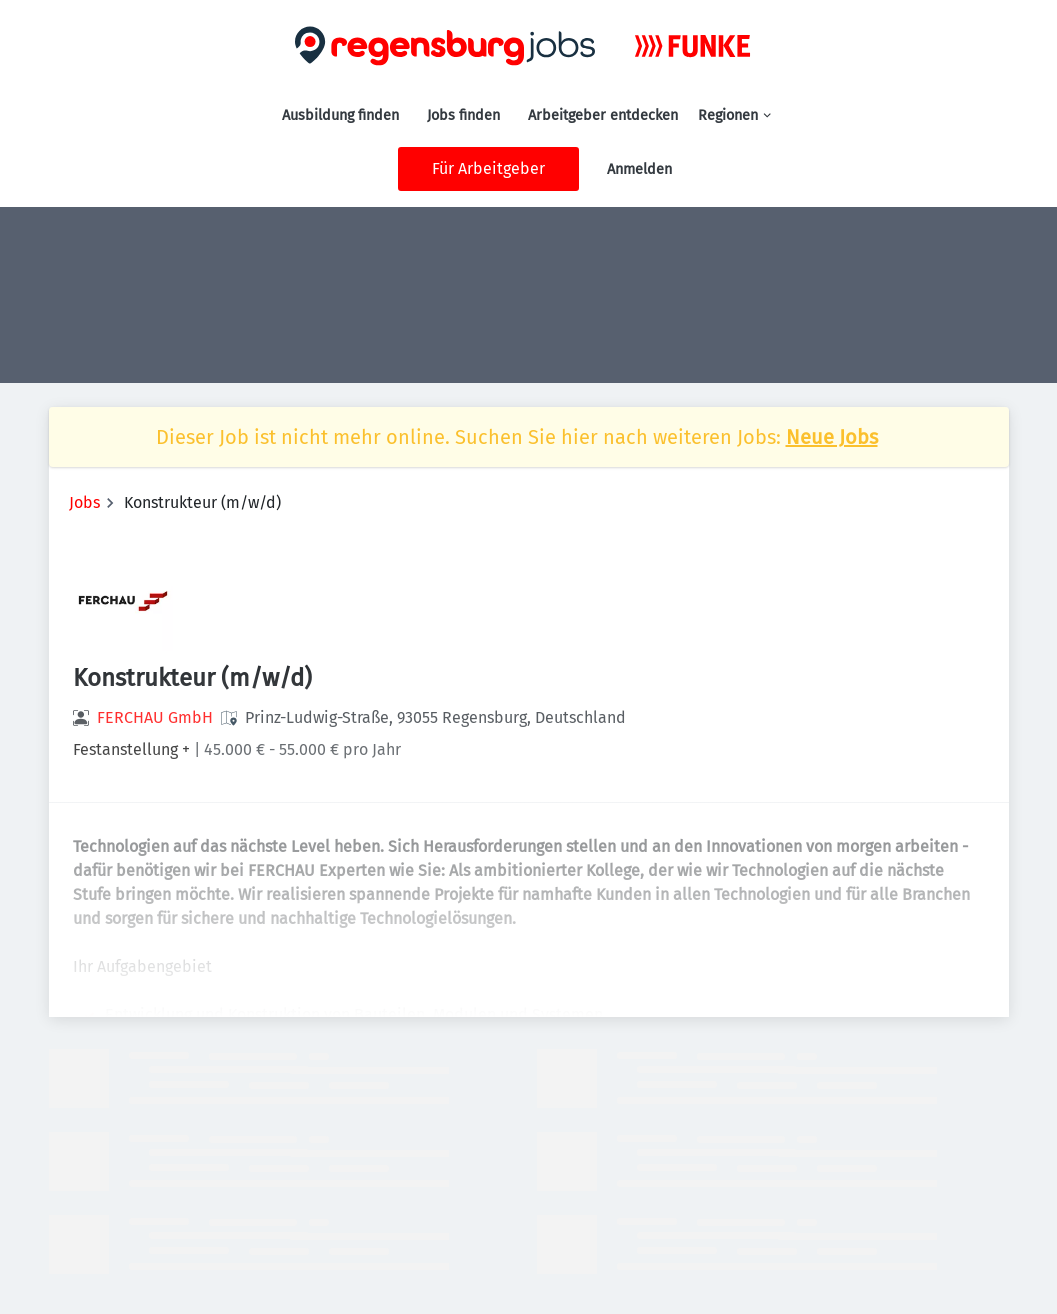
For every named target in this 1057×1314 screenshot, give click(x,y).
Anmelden (639, 169)
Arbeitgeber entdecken (603, 115)
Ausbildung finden (340, 115)
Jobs (84, 502)
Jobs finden (463, 115)
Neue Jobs (832, 437)
